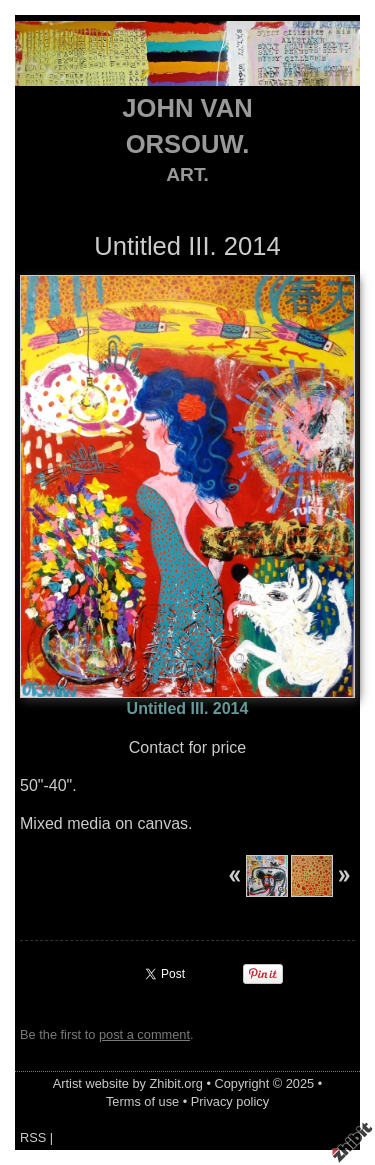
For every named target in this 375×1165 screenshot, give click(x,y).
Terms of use (142, 1101)
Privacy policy (230, 1101)
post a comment (144, 1034)
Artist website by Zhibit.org (128, 1083)
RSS (33, 1137)
